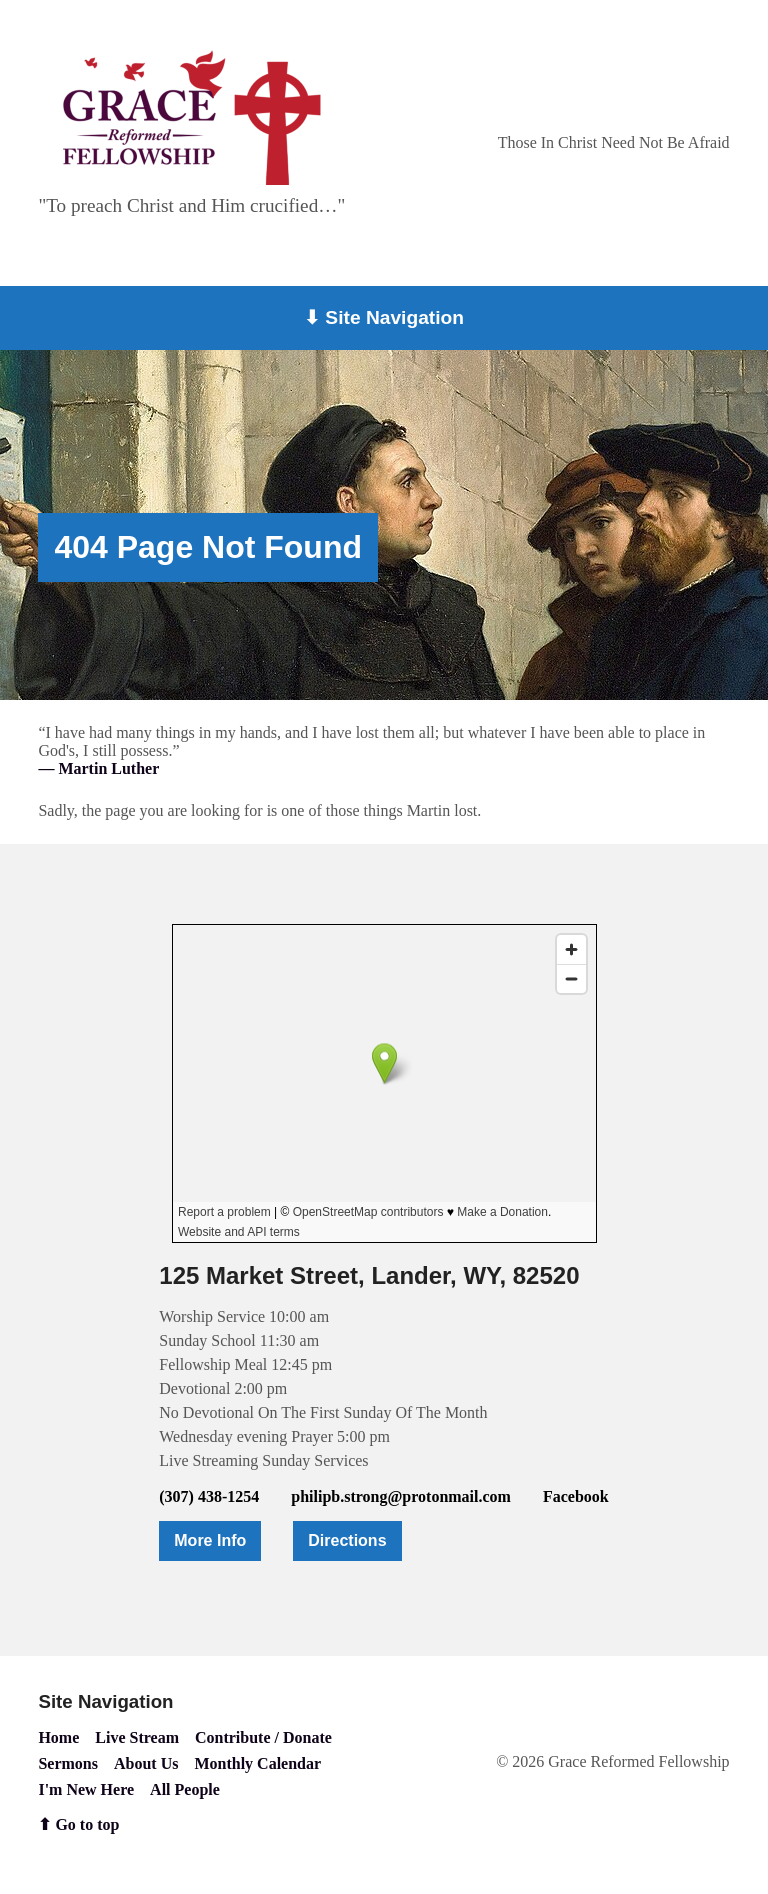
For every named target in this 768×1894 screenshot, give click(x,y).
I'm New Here (86, 1789)
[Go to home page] (192, 117)
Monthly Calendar (257, 1763)
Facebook (576, 1496)
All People (185, 1789)
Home (58, 1737)
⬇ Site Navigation (384, 317)
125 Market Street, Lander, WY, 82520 (369, 1275)
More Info (210, 1540)
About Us (146, 1763)
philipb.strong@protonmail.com (401, 1496)
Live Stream (137, 1737)
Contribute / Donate (263, 1737)
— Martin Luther (98, 768)
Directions (347, 1540)
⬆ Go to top (78, 1824)
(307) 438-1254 (209, 1496)
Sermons (68, 1763)
